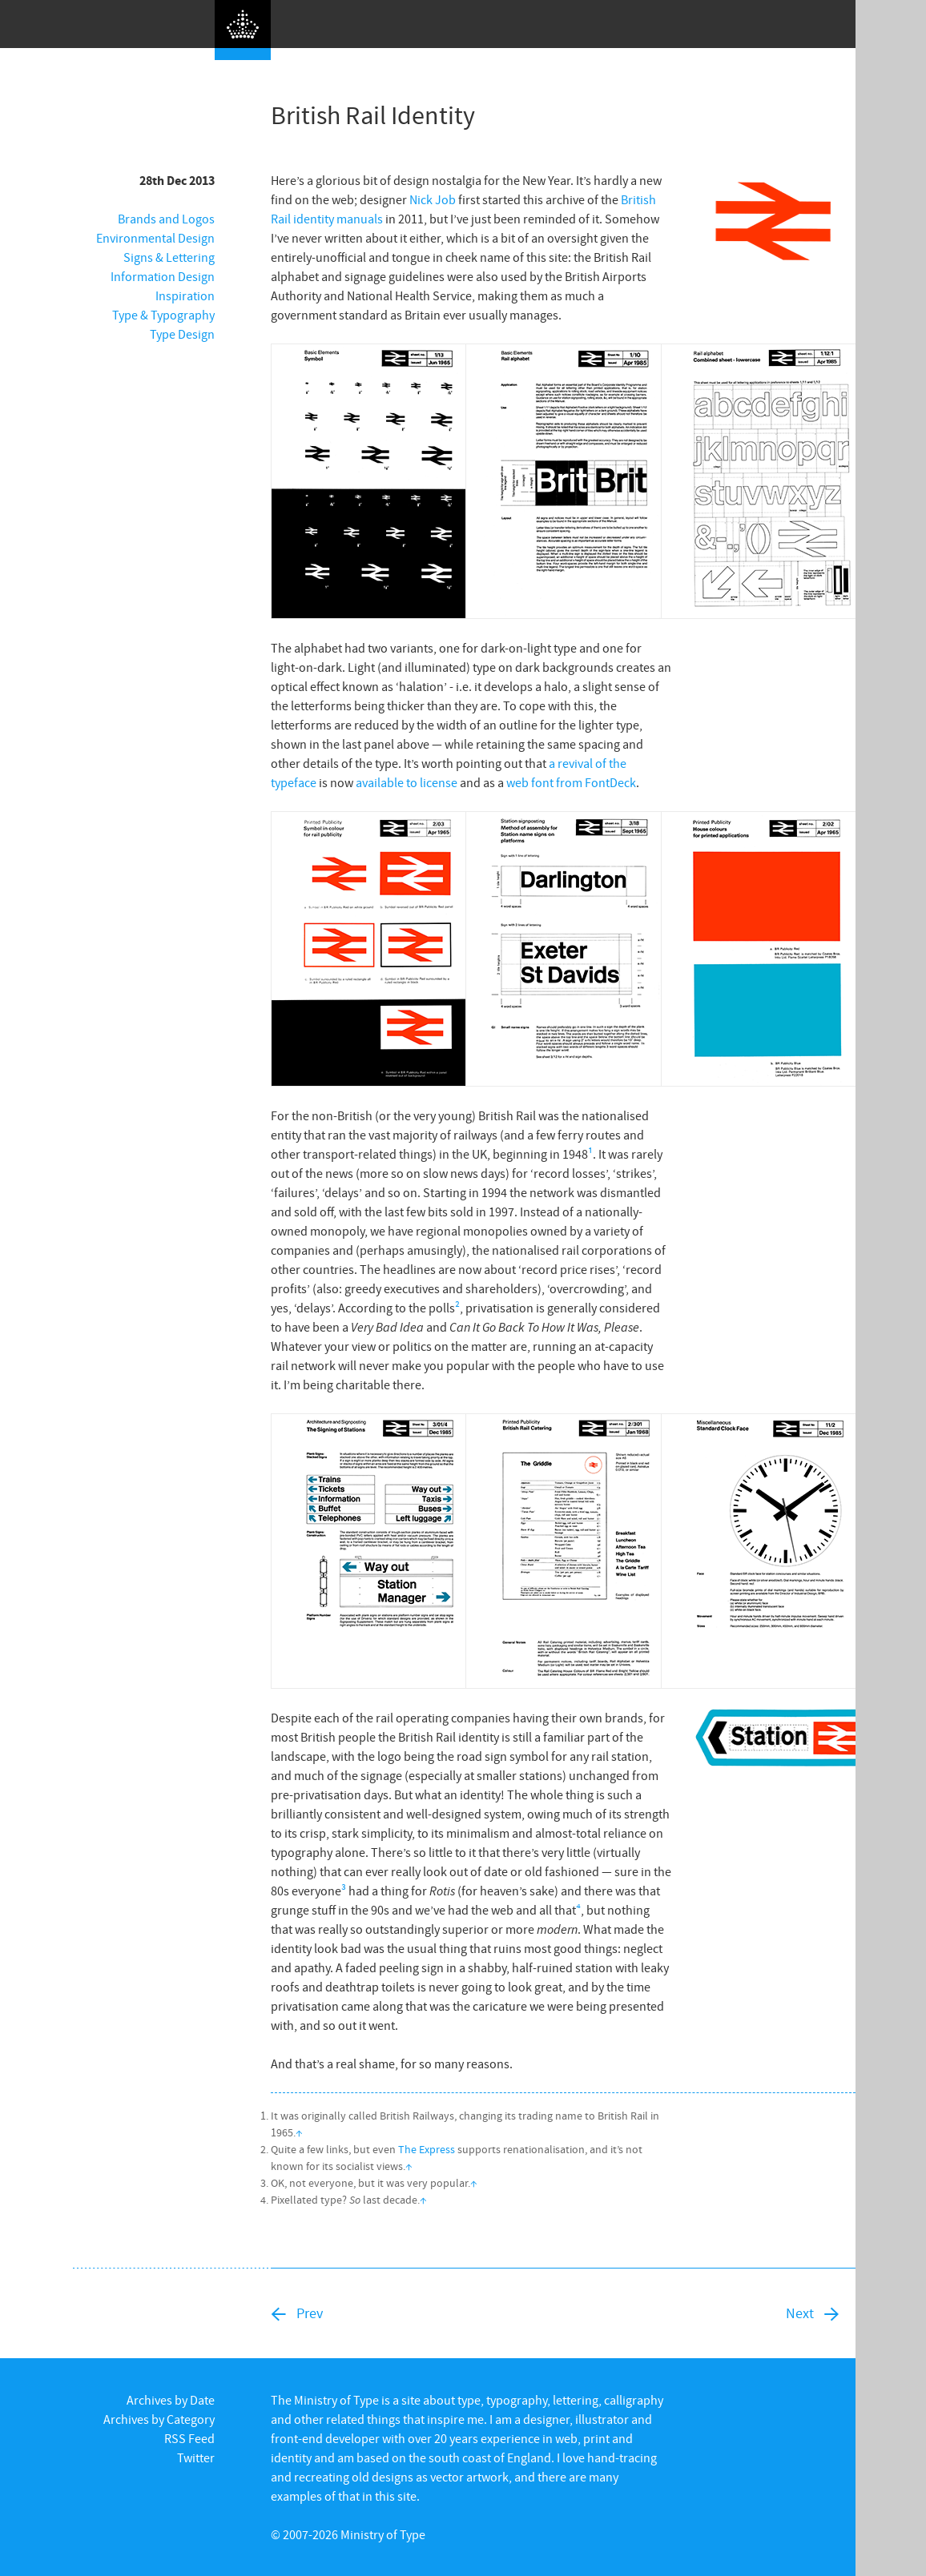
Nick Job (432, 199)
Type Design (182, 334)
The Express (426, 2149)
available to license (406, 782)
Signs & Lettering (169, 257)
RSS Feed (189, 2438)
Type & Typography (163, 315)
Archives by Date (171, 2400)
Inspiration (185, 295)
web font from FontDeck (571, 782)
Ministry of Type (382, 2534)
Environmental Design (155, 238)
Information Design (163, 276)
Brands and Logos (166, 219)
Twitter (196, 2457)
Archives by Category (159, 2419)
